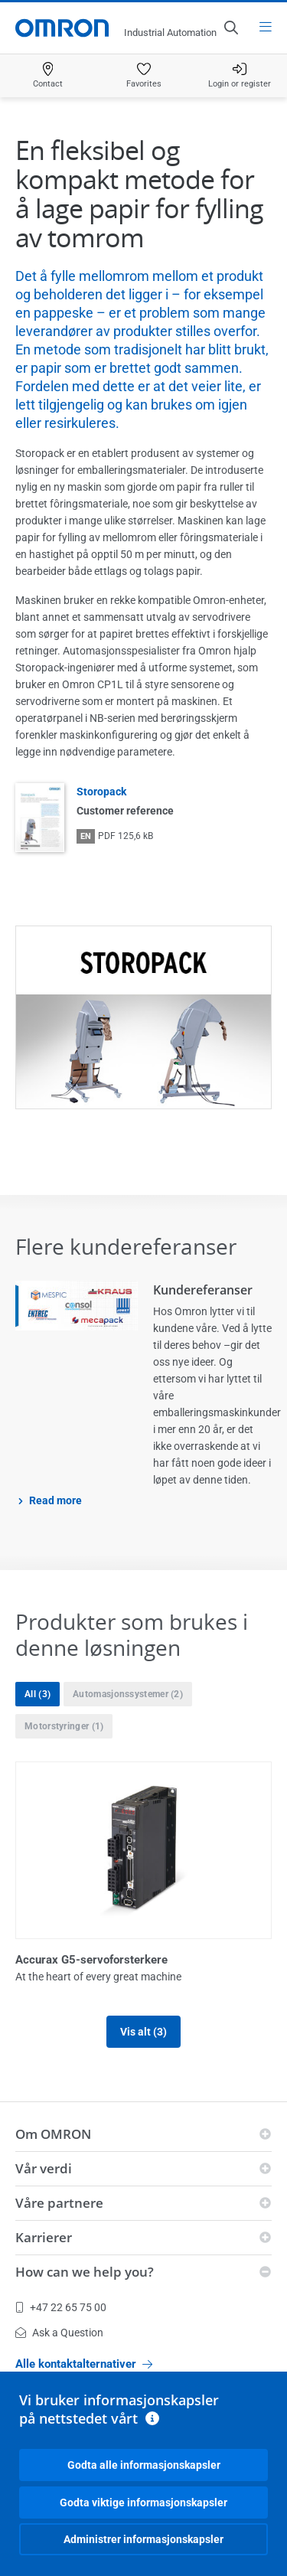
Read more (55, 1500)
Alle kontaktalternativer (83, 2364)
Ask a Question (59, 2332)
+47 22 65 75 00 (60, 2307)
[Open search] (230, 27)
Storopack (101, 791)
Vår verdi (43, 2168)
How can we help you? (84, 2272)
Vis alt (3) (143, 2032)
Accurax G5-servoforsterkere (91, 1960)
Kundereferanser (203, 1289)
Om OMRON (53, 2134)
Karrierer (43, 2237)
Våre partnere (59, 2203)
